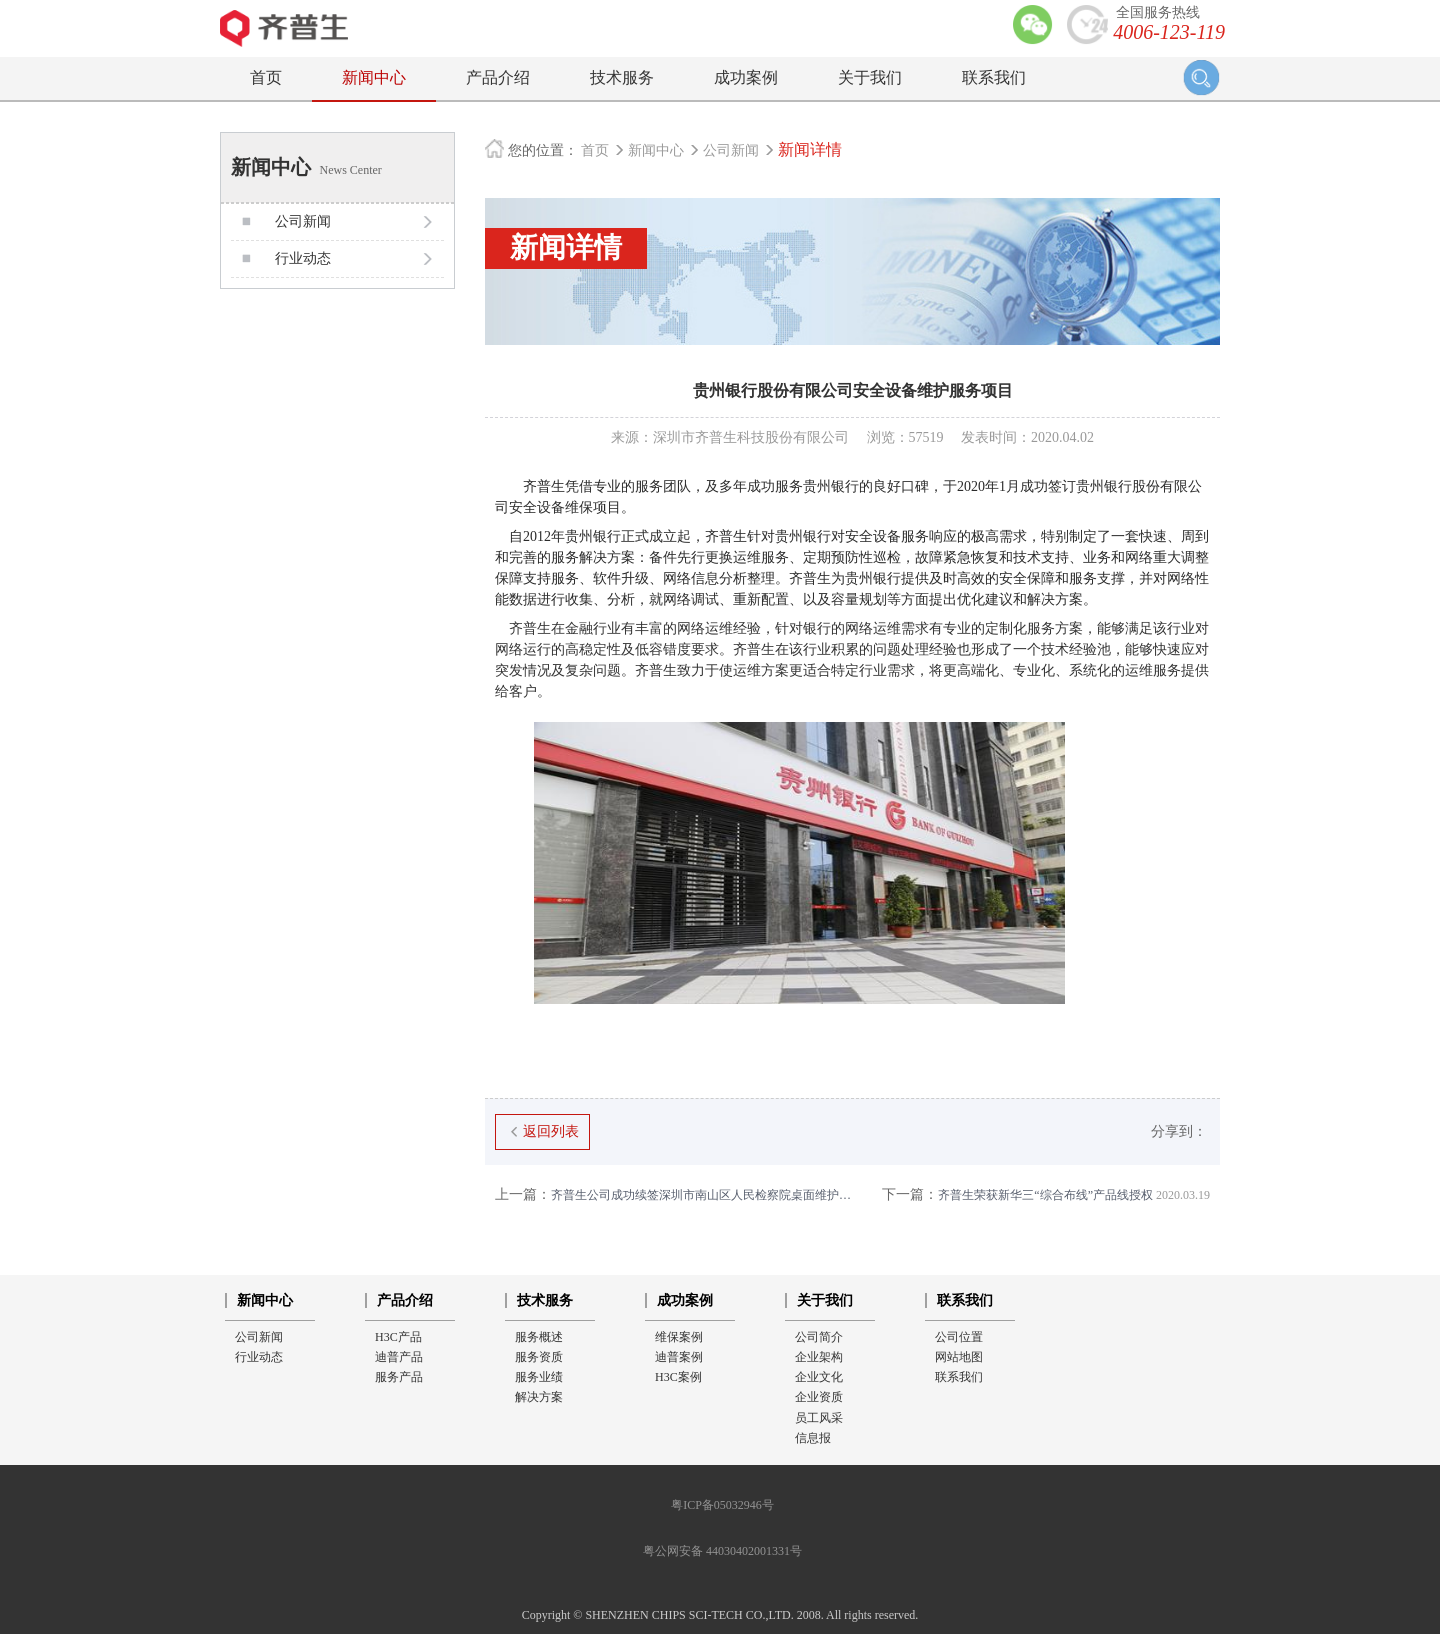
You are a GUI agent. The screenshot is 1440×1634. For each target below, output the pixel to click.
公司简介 (819, 1337)
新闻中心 (374, 77)
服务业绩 (539, 1377)
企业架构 (819, 1357)
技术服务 (622, 77)
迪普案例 (679, 1357)
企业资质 (819, 1397)
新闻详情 (810, 149)
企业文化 (819, 1377)
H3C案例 (678, 1377)
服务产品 (399, 1377)
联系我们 (994, 77)
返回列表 (542, 1131)
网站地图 (959, 1357)
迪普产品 (399, 1357)
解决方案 (539, 1397)
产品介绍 (498, 77)
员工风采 (819, 1418)
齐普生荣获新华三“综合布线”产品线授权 (1046, 1194)
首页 (266, 77)
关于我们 (870, 77)
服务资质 (539, 1357)
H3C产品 (398, 1337)
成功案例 (746, 77)
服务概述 (539, 1337)
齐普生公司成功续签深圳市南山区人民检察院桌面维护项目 (674, 1194)
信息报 (813, 1438)
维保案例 (679, 1337)
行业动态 (259, 1357)
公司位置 (959, 1337)
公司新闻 (733, 150)
